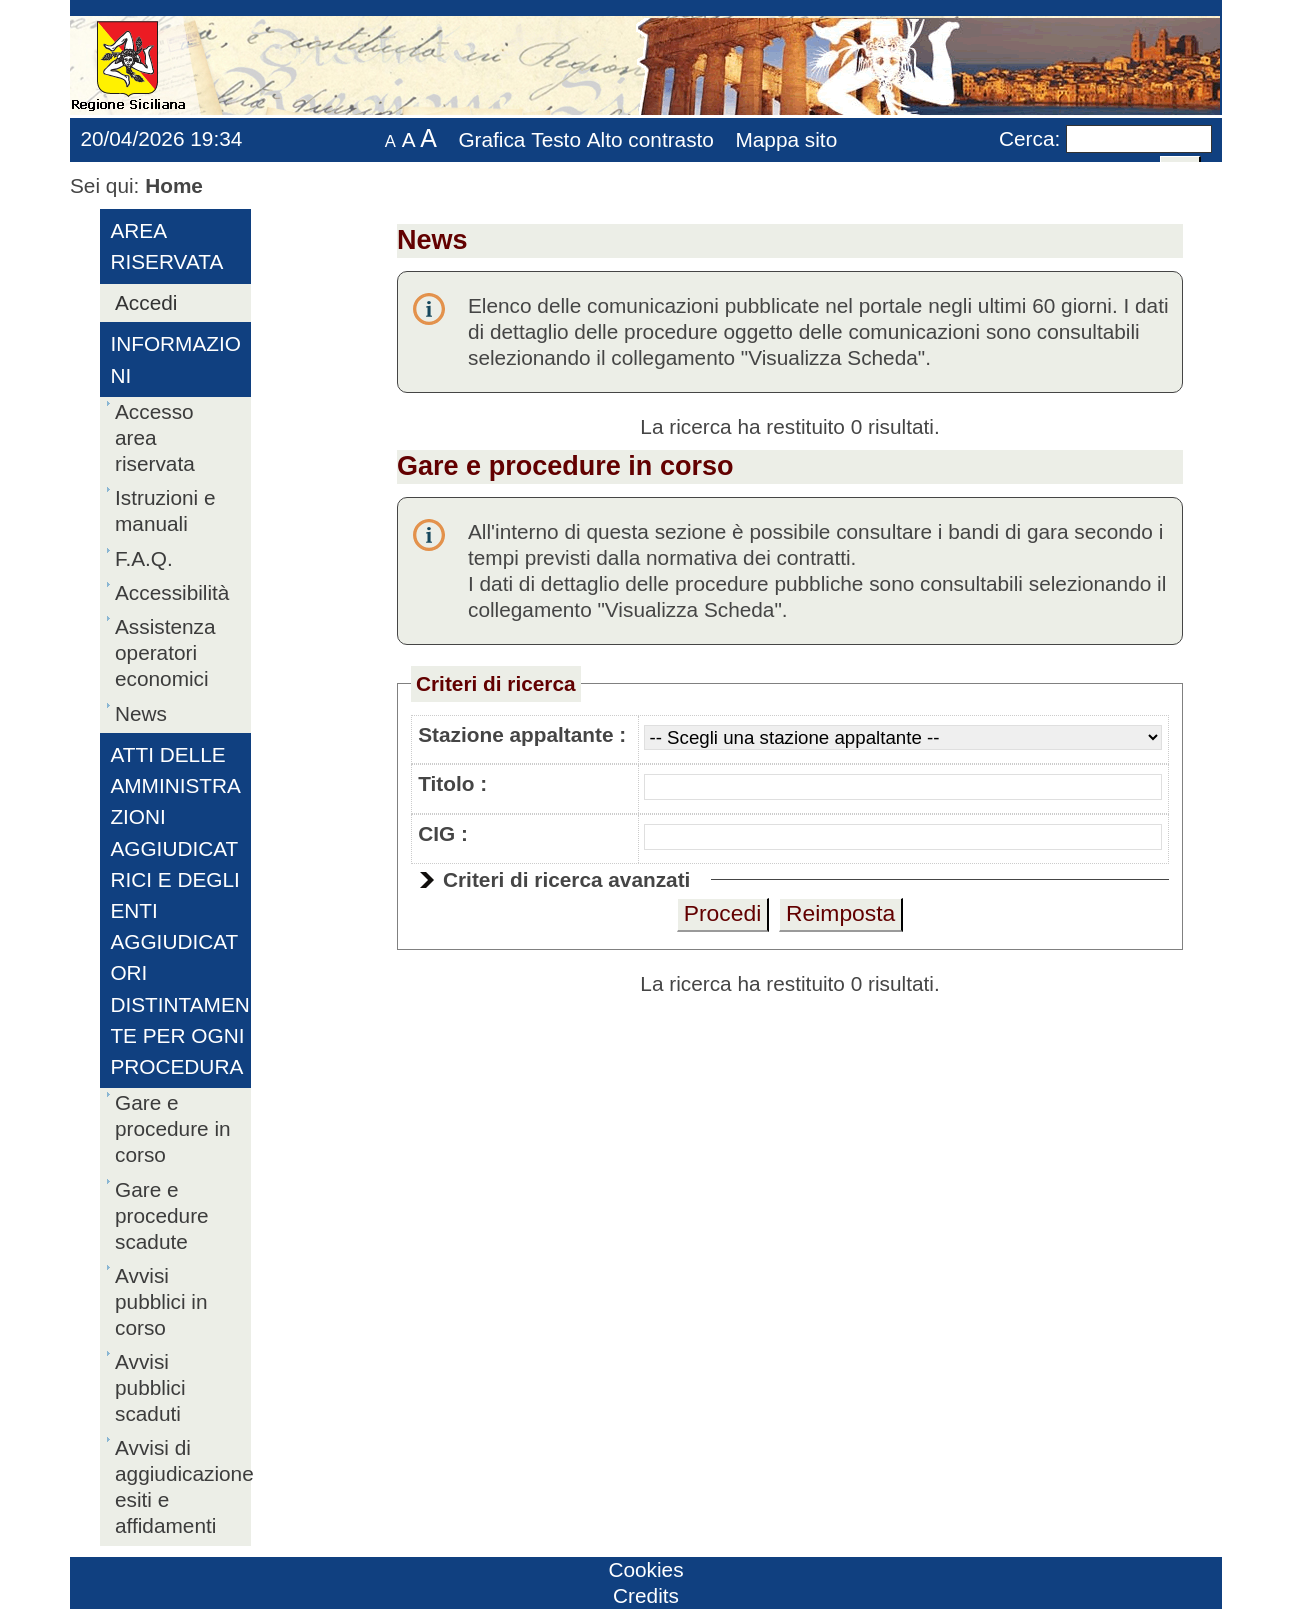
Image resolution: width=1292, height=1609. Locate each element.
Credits (646, 1595)
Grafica (491, 139)
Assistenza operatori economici (165, 652)
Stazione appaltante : (522, 734)
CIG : (443, 833)
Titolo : (452, 783)
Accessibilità (172, 592)
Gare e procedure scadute (162, 1215)
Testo (556, 139)
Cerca (1026, 138)
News (141, 713)
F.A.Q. (144, 558)
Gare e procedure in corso (173, 1128)
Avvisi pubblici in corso (161, 1301)
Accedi (146, 302)
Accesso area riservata (155, 437)
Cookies (645, 1569)
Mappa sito (786, 139)
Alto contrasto (650, 139)
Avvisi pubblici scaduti (150, 1387)
